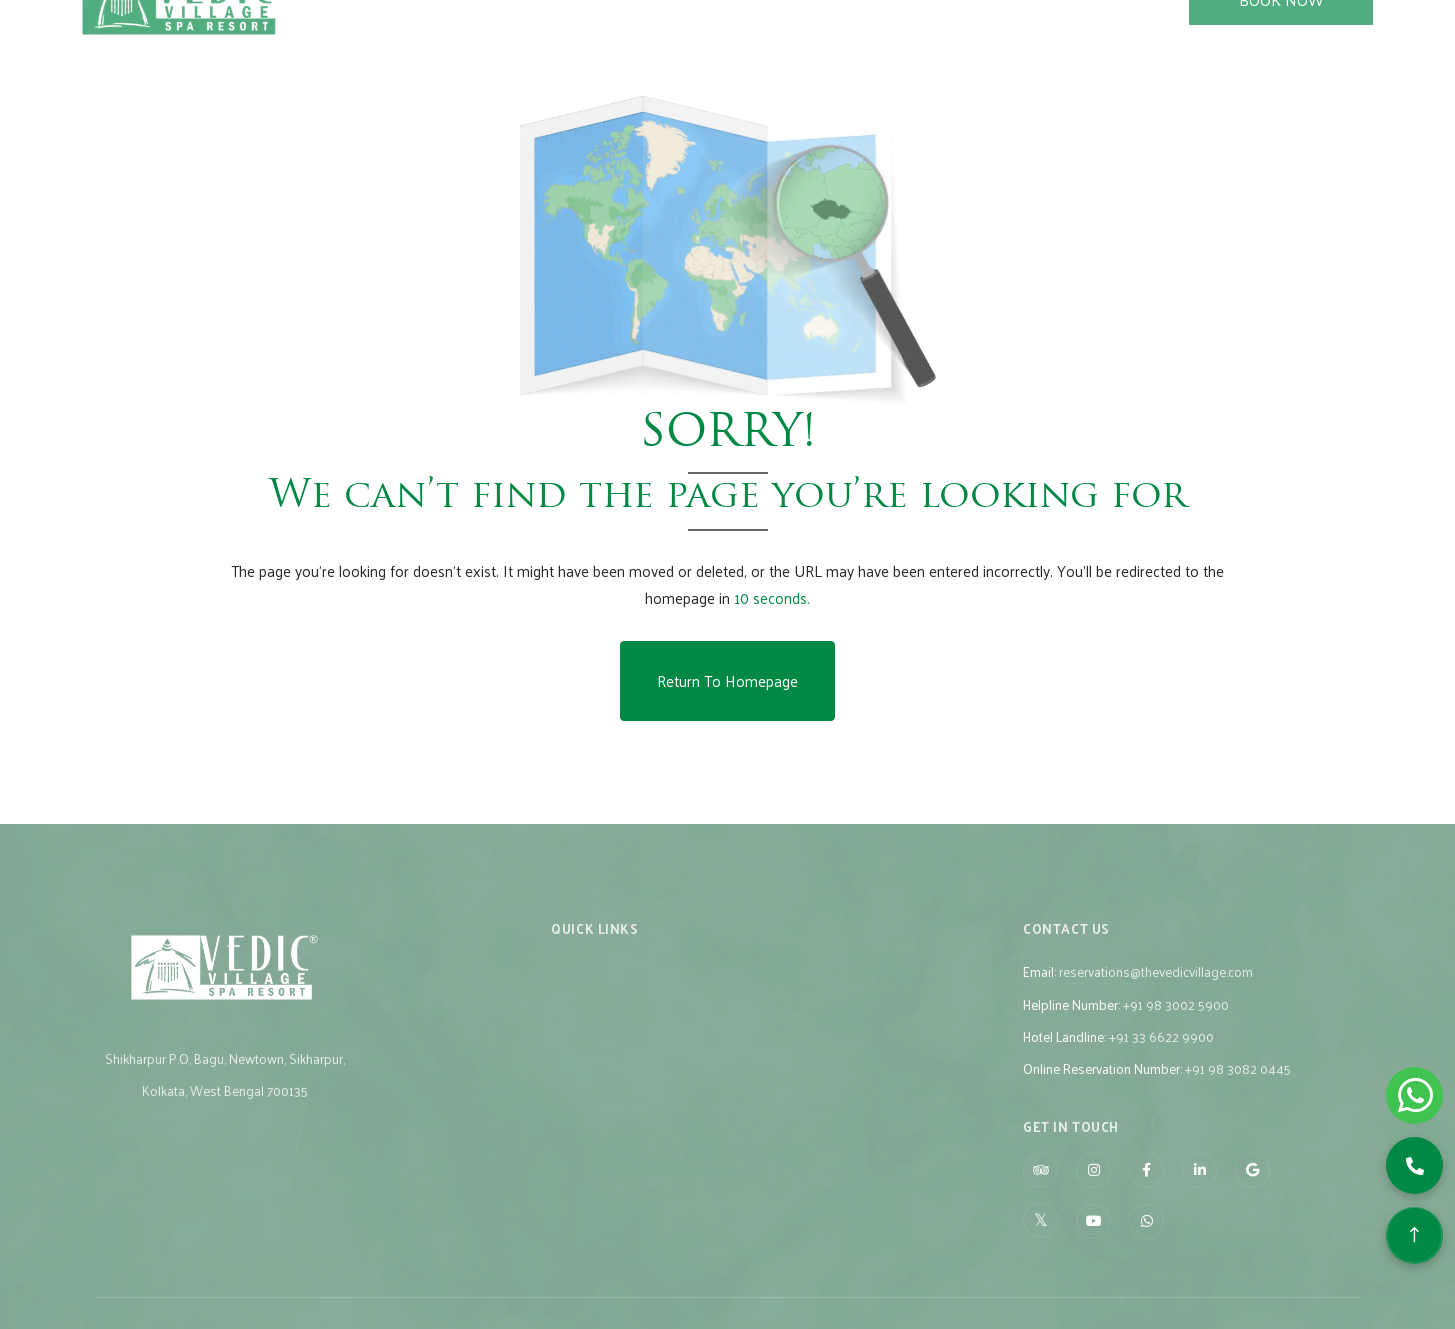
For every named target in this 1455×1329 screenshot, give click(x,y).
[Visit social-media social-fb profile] (1146, 1189)
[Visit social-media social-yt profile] (1093, 1240)
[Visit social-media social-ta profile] (1040, 1189)
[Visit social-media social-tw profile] (1040, 1239)
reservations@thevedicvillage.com (1156, 990)
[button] (1414, 1165)
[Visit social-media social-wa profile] (1146, 1240)
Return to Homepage (727, 680)
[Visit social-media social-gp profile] (1252, 1189)
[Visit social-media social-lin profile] (1199, 1189)
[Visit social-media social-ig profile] (1093, 1189)
